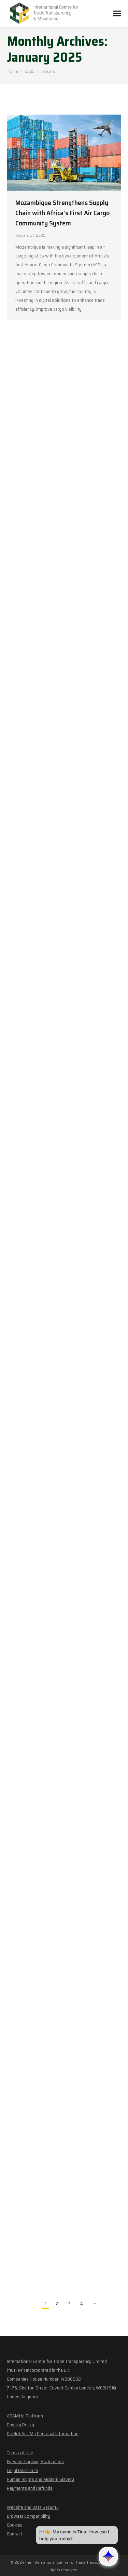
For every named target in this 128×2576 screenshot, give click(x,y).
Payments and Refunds (30, 2488)
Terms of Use (20, 2452)
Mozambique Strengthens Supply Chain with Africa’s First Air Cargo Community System (62, 212)
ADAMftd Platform (25, 2415)
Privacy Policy (20, 2424)
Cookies (15, 2525)
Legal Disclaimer (22, 2470)
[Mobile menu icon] (117, 13)
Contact (14, 2533)
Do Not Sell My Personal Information (43, 2433)
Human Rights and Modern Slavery (40, 2479)
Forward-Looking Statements (35, 2461)
